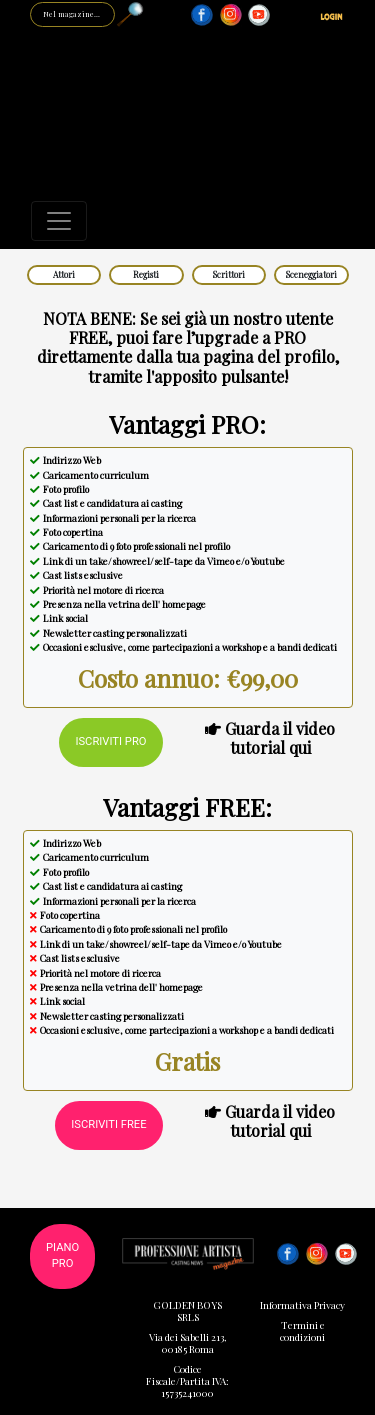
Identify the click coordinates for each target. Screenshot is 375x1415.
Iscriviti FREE (108, 1124)
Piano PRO (62, 1256)
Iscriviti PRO (110, 741)
